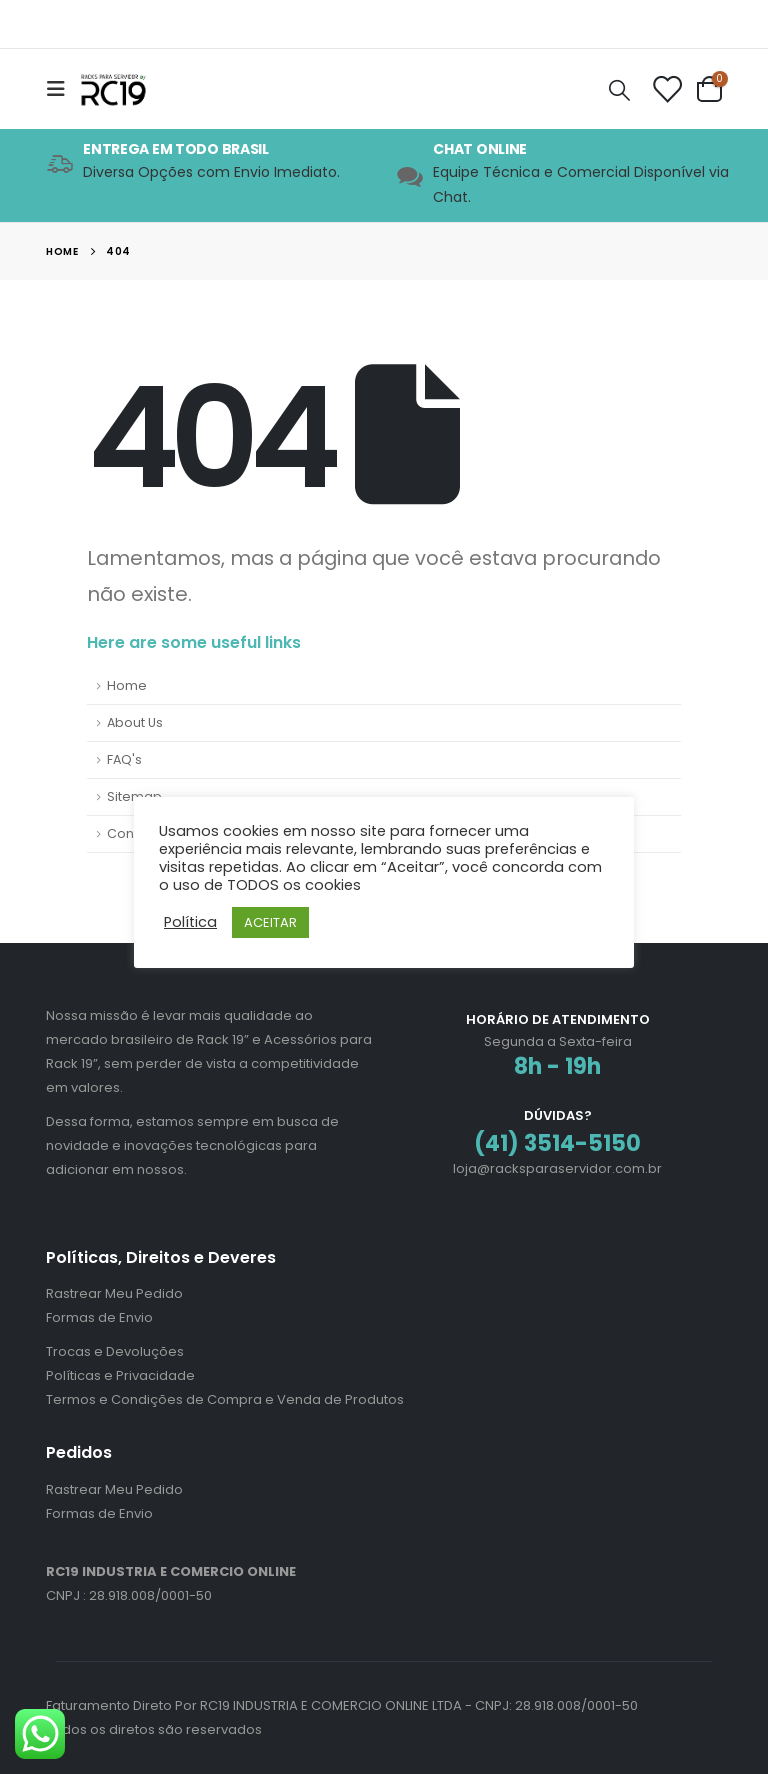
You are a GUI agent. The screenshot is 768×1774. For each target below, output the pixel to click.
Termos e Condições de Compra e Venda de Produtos (225, 1399)
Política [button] (190, 922)
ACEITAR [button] (270, 922)
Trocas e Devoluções (115, 1351)
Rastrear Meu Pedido (114, 1293)
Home (127, 685)
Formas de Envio (99, 1317)
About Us (135, 722)
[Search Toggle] (620, 89)
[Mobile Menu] (62, 89)
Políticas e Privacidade (120, 1375)
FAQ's (124, 759)
